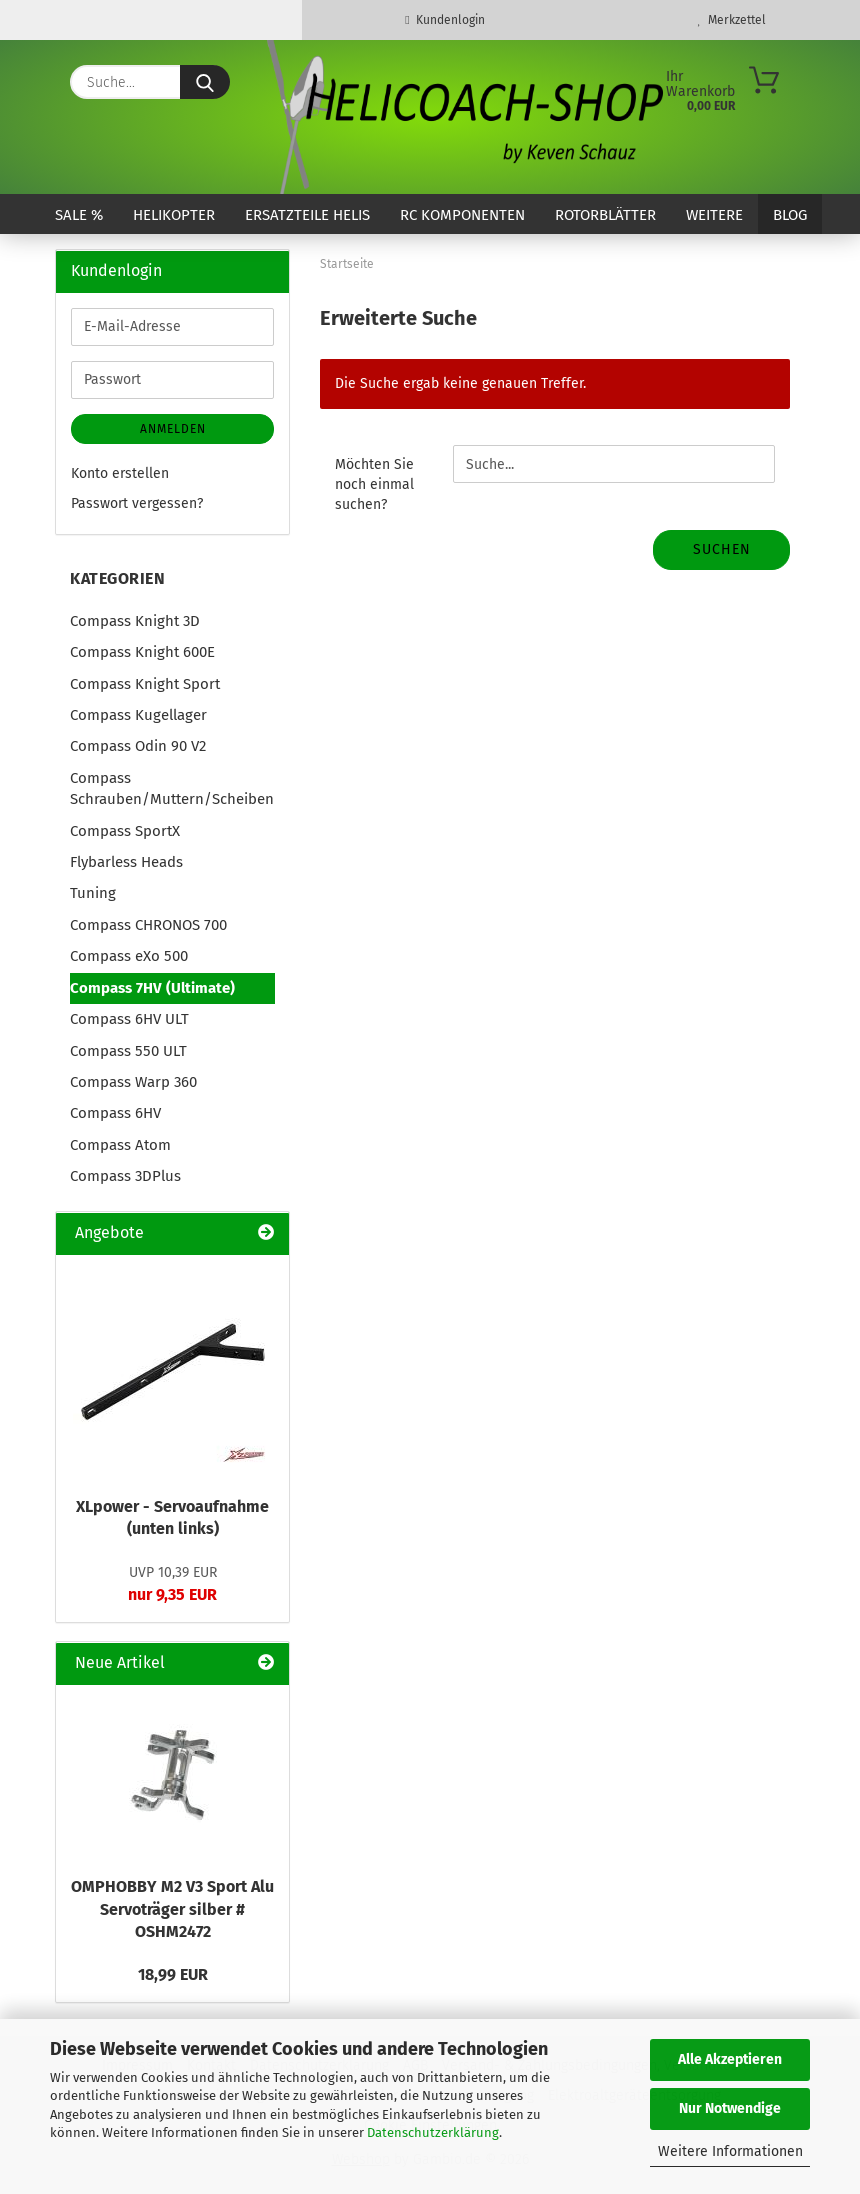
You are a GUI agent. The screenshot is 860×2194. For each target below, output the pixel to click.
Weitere (714, 215)
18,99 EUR (173, 1974)
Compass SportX (125, 831)
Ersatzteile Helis (307, 215)
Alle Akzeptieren (730, 2059)
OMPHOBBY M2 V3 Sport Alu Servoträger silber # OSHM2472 (172, 1909)
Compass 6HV (115, 1113)
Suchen (722, 549)
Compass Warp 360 (133, 1082)
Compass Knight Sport (145, 684)
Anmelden (173, 429)
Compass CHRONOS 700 (148, 925)
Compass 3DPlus (125, 1176)
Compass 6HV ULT (129, 1019)
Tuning (93, 893)
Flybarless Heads (126, 862)
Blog (790, 215)
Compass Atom (120, 1145)
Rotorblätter (605, 215)
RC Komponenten (462, 215)
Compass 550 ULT (128, 1051)
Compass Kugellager (138, 715)
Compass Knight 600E (142, 652)
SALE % (79, 215)
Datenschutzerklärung (433, 2132)
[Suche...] (205, 82)
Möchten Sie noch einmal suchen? (374, 484)
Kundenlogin (444, 20)
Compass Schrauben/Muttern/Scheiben (172, 788)
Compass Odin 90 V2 (138, 746)
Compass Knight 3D (135, 621)
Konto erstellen (120, 473)
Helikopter (174, 215)
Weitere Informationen (730, 2151)
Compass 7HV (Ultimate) (152, 988)
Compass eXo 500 (129, 956)
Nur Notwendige (730, 2108)
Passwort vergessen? (137, 503)
